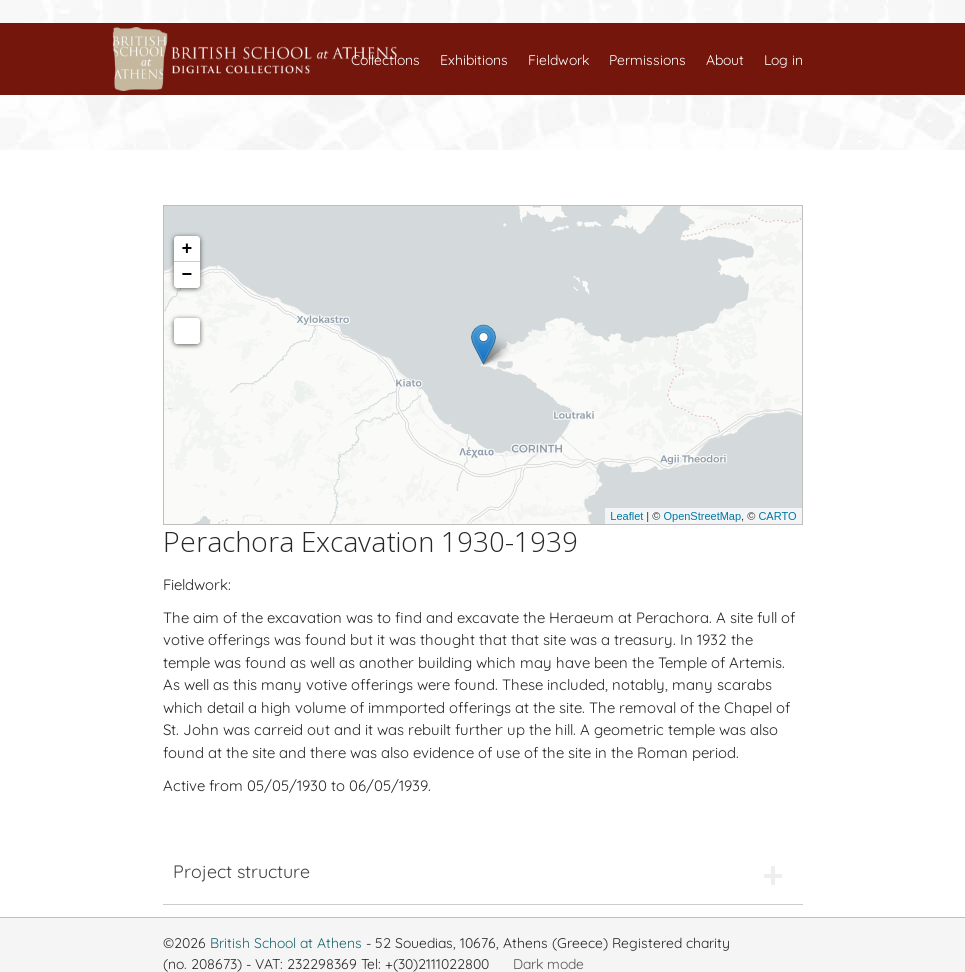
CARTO (777, 516)
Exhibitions (474, 60)
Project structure (241, 871)
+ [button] (187, 249)
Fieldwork (558, 60)
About (725, 60)
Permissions (647, 60)
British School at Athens (286, 943)
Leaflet (626, 516)
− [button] (187, 275)
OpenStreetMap (702, 516)
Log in (783, 60)
